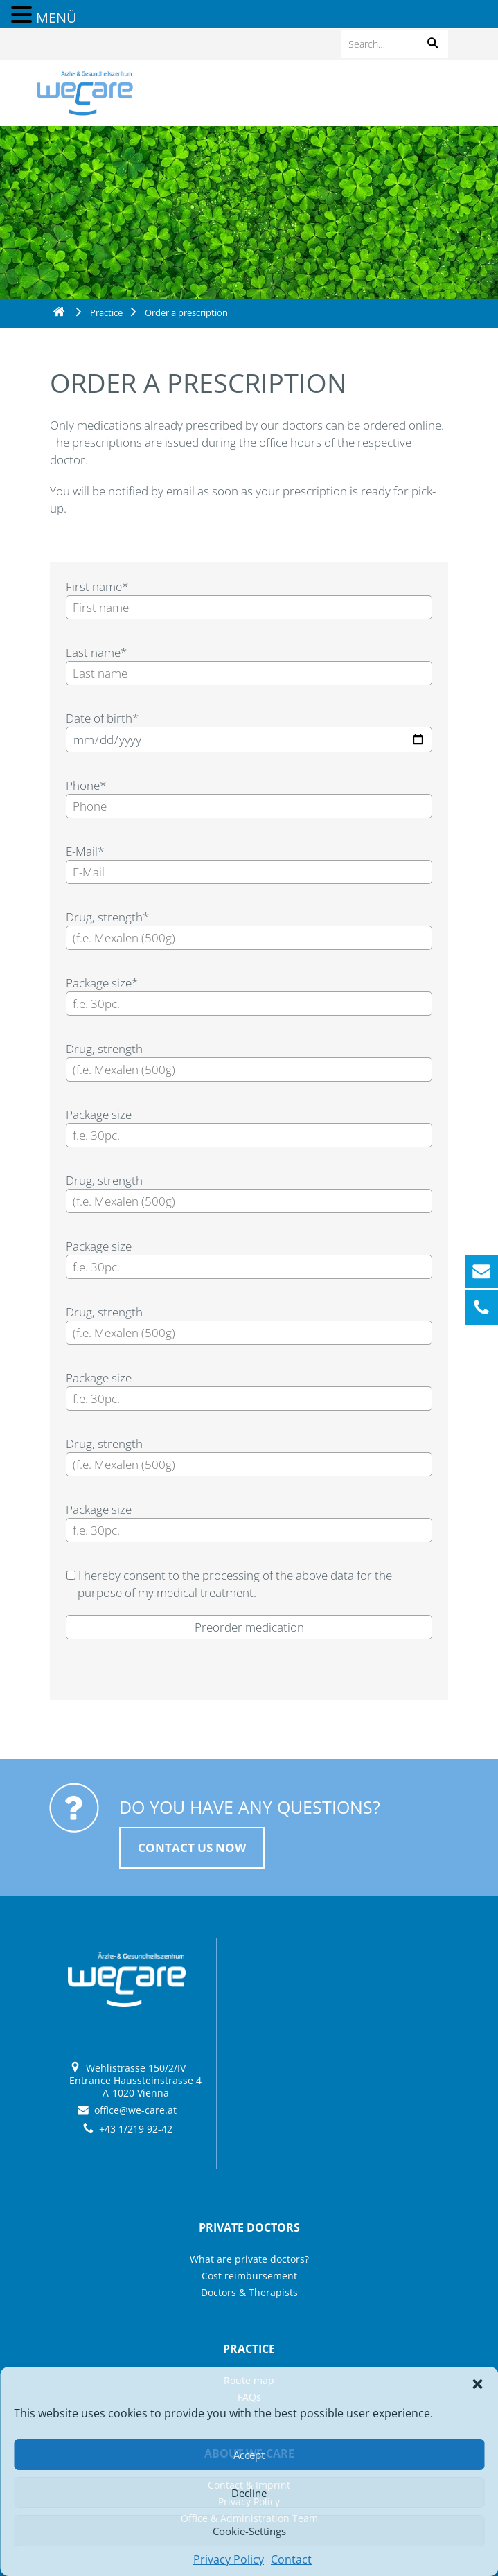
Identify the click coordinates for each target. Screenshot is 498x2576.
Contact (291, 2559)
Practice (106, 312)
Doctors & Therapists (249, 2292)
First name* (97, 586)
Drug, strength (104, 1049)
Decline (249, 2493)
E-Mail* (85, 851)
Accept (249, 2455)
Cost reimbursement (249, 2275)
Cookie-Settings (249, 2531)
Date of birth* (102, 718)
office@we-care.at (135, 2110)
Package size (99, 1114)
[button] (477, 2384)
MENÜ (56, 17)
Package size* (102, 983)
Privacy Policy (228, 2559)
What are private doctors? (249, 2259)
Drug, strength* (107, 917)
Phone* (86, 785)
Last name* (96, 652)
